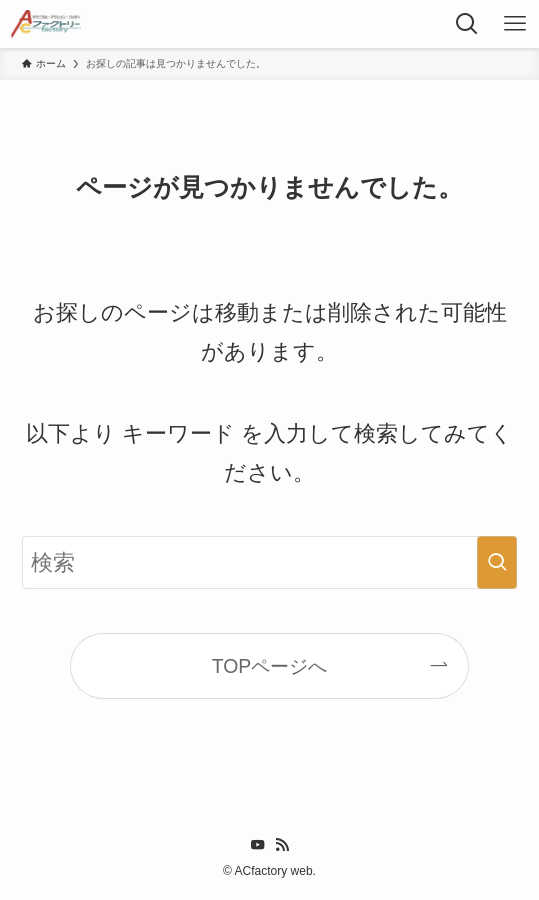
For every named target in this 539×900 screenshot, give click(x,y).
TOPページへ (270, 666)
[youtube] (258, 845)
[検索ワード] (270, 562)
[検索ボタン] (467, 24)
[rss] (282, 845)
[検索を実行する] (497, 562)
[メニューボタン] (515, 24)
